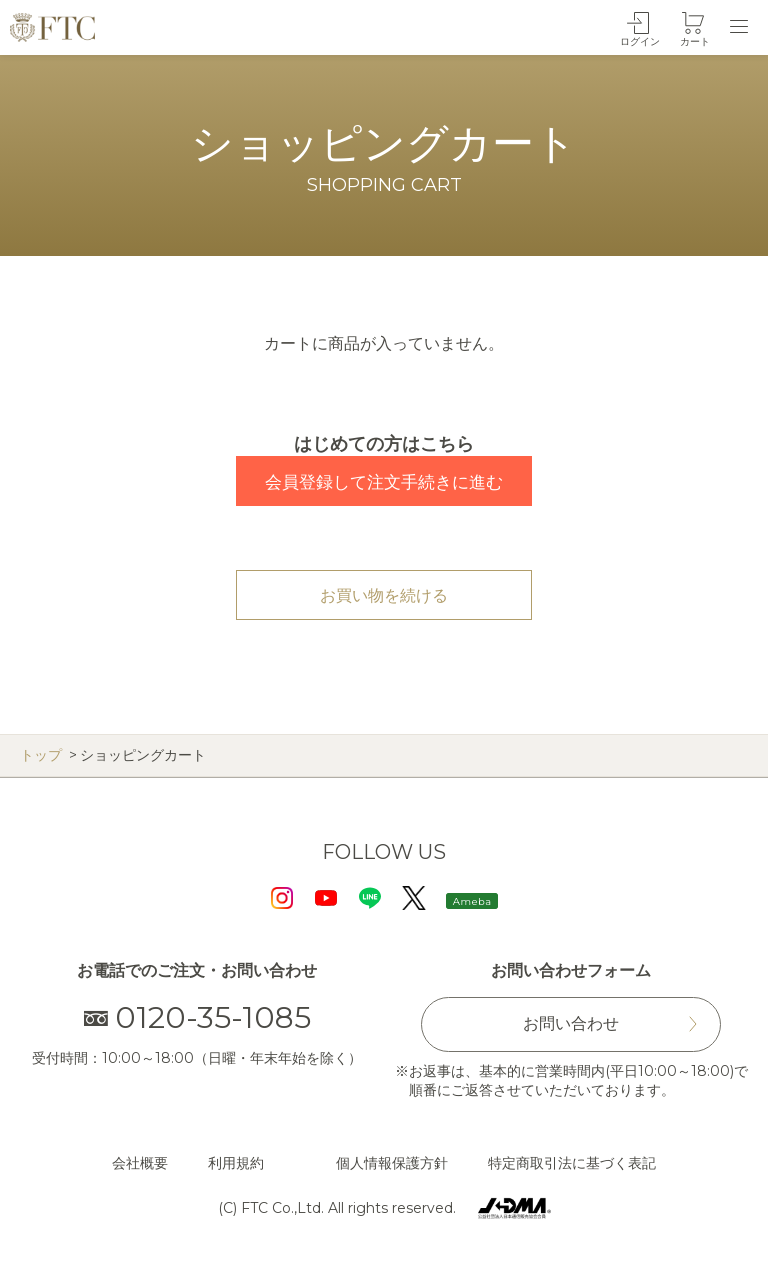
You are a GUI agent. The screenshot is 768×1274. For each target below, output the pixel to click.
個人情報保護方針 (392, 1163)
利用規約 (236, 1163)
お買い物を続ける (384, 595)
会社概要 (140, 1163)
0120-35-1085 (197, 1017)
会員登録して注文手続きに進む (384, 482)
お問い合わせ (571, 1023)
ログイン (640, 41)
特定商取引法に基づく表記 (572, 1163)
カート (695, 41)
